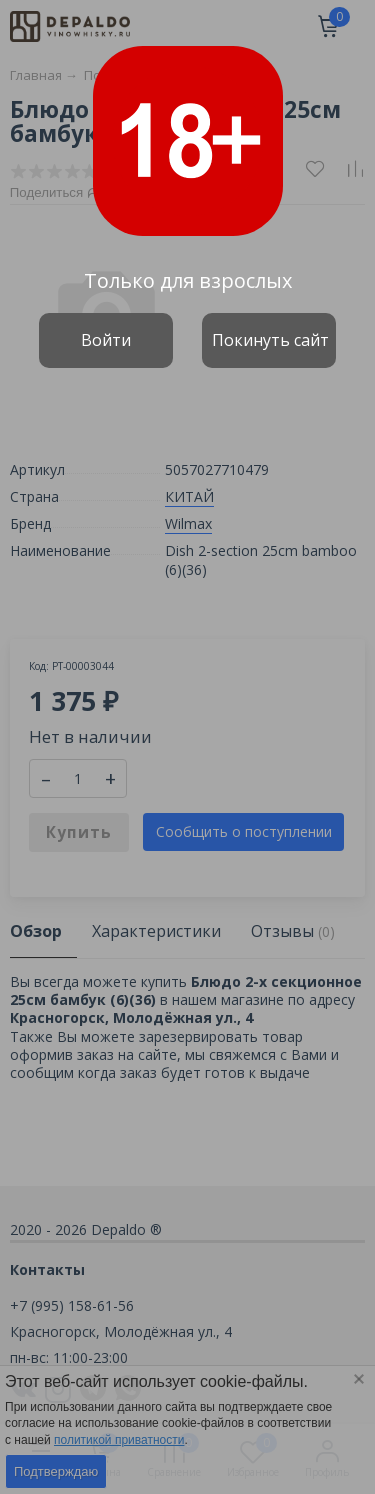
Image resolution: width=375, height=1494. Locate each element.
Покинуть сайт (270, 340)
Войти (106, 340)
